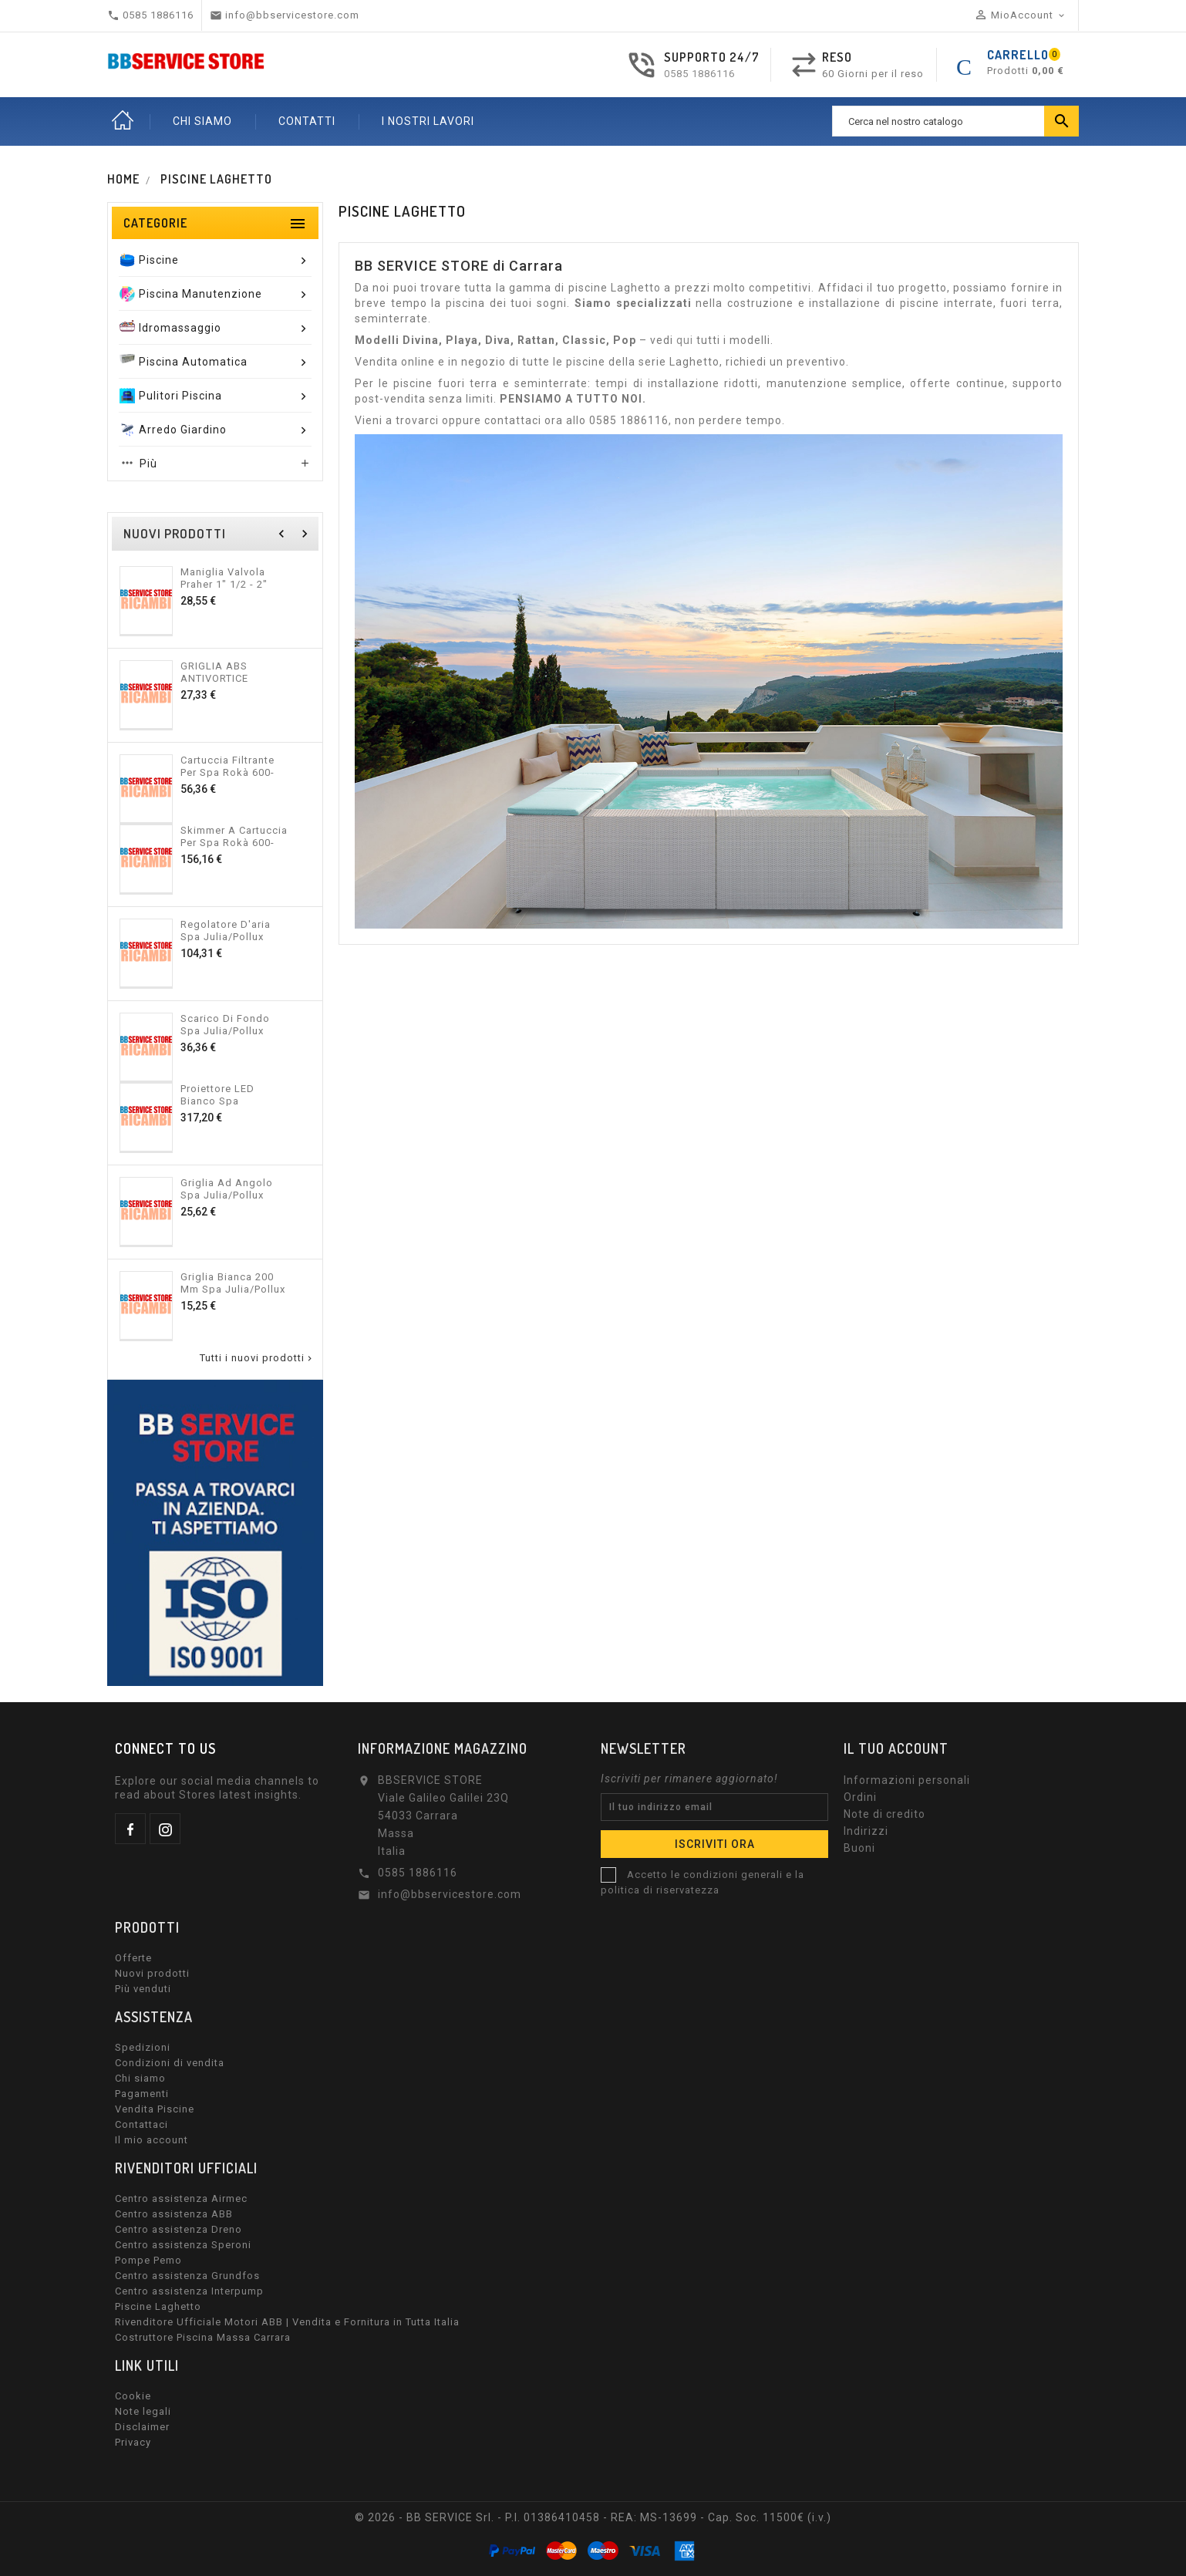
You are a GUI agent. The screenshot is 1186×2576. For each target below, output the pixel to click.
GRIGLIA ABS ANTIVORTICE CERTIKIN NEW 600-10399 (229, 671)
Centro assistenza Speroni (183, 2245)
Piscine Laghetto (158, 2306)
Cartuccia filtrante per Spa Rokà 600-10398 (227, 765)
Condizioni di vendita (169, 2063)
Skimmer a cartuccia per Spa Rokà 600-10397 (234, 836)
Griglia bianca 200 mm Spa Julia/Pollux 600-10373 (232, 1282)
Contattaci (141, 2124)
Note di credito (884, 1814)
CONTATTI (306, 121)
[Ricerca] (955, 121)
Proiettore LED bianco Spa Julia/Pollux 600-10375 (223, 1094)
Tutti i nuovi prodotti (257, 1358)
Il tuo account (896, 1748)
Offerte (133, 1958)
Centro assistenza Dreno (178, 2229)
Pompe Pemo (148, 2260)
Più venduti (143, 1988)
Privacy (133, 2442)
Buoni (859, 1848)
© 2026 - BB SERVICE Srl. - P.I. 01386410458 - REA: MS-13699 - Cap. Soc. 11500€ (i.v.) (593, 2517)
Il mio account (151, 2140)
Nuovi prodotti (152, 1973)
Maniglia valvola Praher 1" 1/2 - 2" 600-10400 (224, 577)
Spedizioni (142, 2047)
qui (684, 340)
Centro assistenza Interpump (189, 2291)
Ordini (860, 1797)
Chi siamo (140, 2078)
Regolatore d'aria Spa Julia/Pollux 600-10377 (225, 930)
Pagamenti (142, 2093)
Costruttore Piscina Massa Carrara (203, 2337)
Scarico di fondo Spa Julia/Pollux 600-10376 (225, 1024)
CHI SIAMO (202, 121)
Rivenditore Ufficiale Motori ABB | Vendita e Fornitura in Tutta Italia (287, 2322)
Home (122, 121)
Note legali (143, 2411)
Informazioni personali (907, 1780)
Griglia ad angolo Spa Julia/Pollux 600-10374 (226, 1188)
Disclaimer (142, 2427)
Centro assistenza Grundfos (187, 2275)
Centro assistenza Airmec (181, 2198)
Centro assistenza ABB (174, 2214)
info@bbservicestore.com (449, 1894)
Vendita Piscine (154, 2109)
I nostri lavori (428, 121)
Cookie (133, 2396)
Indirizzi (866, 1831)
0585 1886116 (699, 73)
